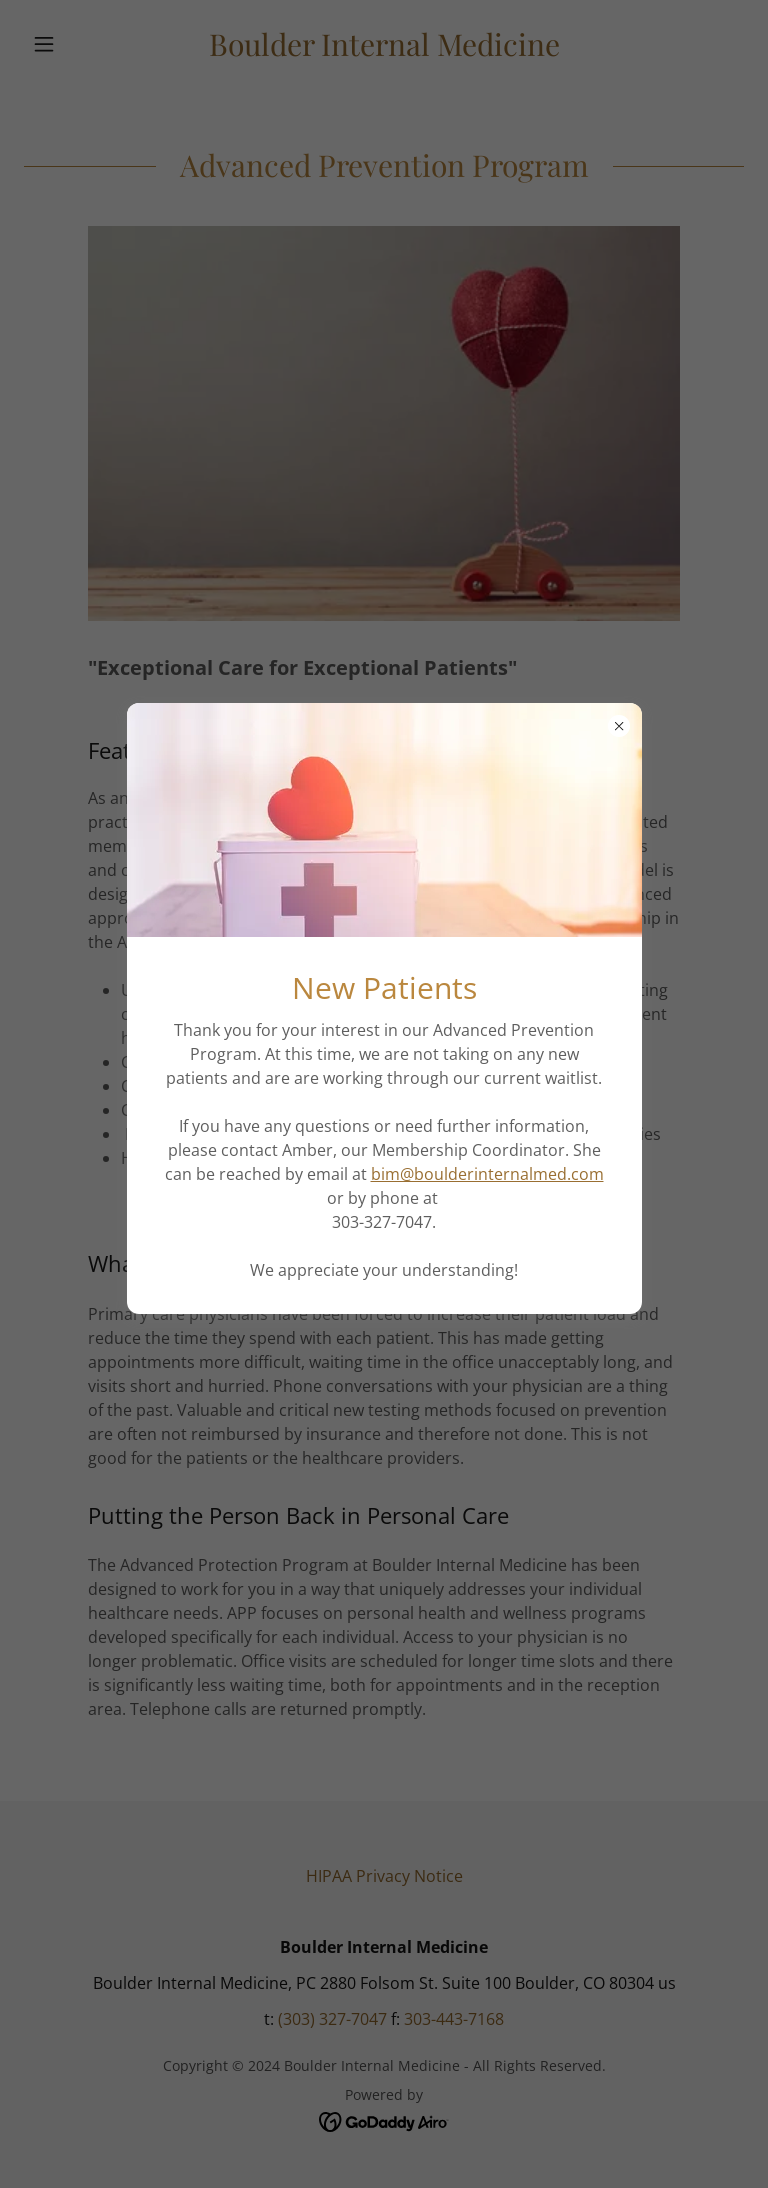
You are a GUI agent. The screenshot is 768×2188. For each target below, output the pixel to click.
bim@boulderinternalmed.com (487, 1174)
